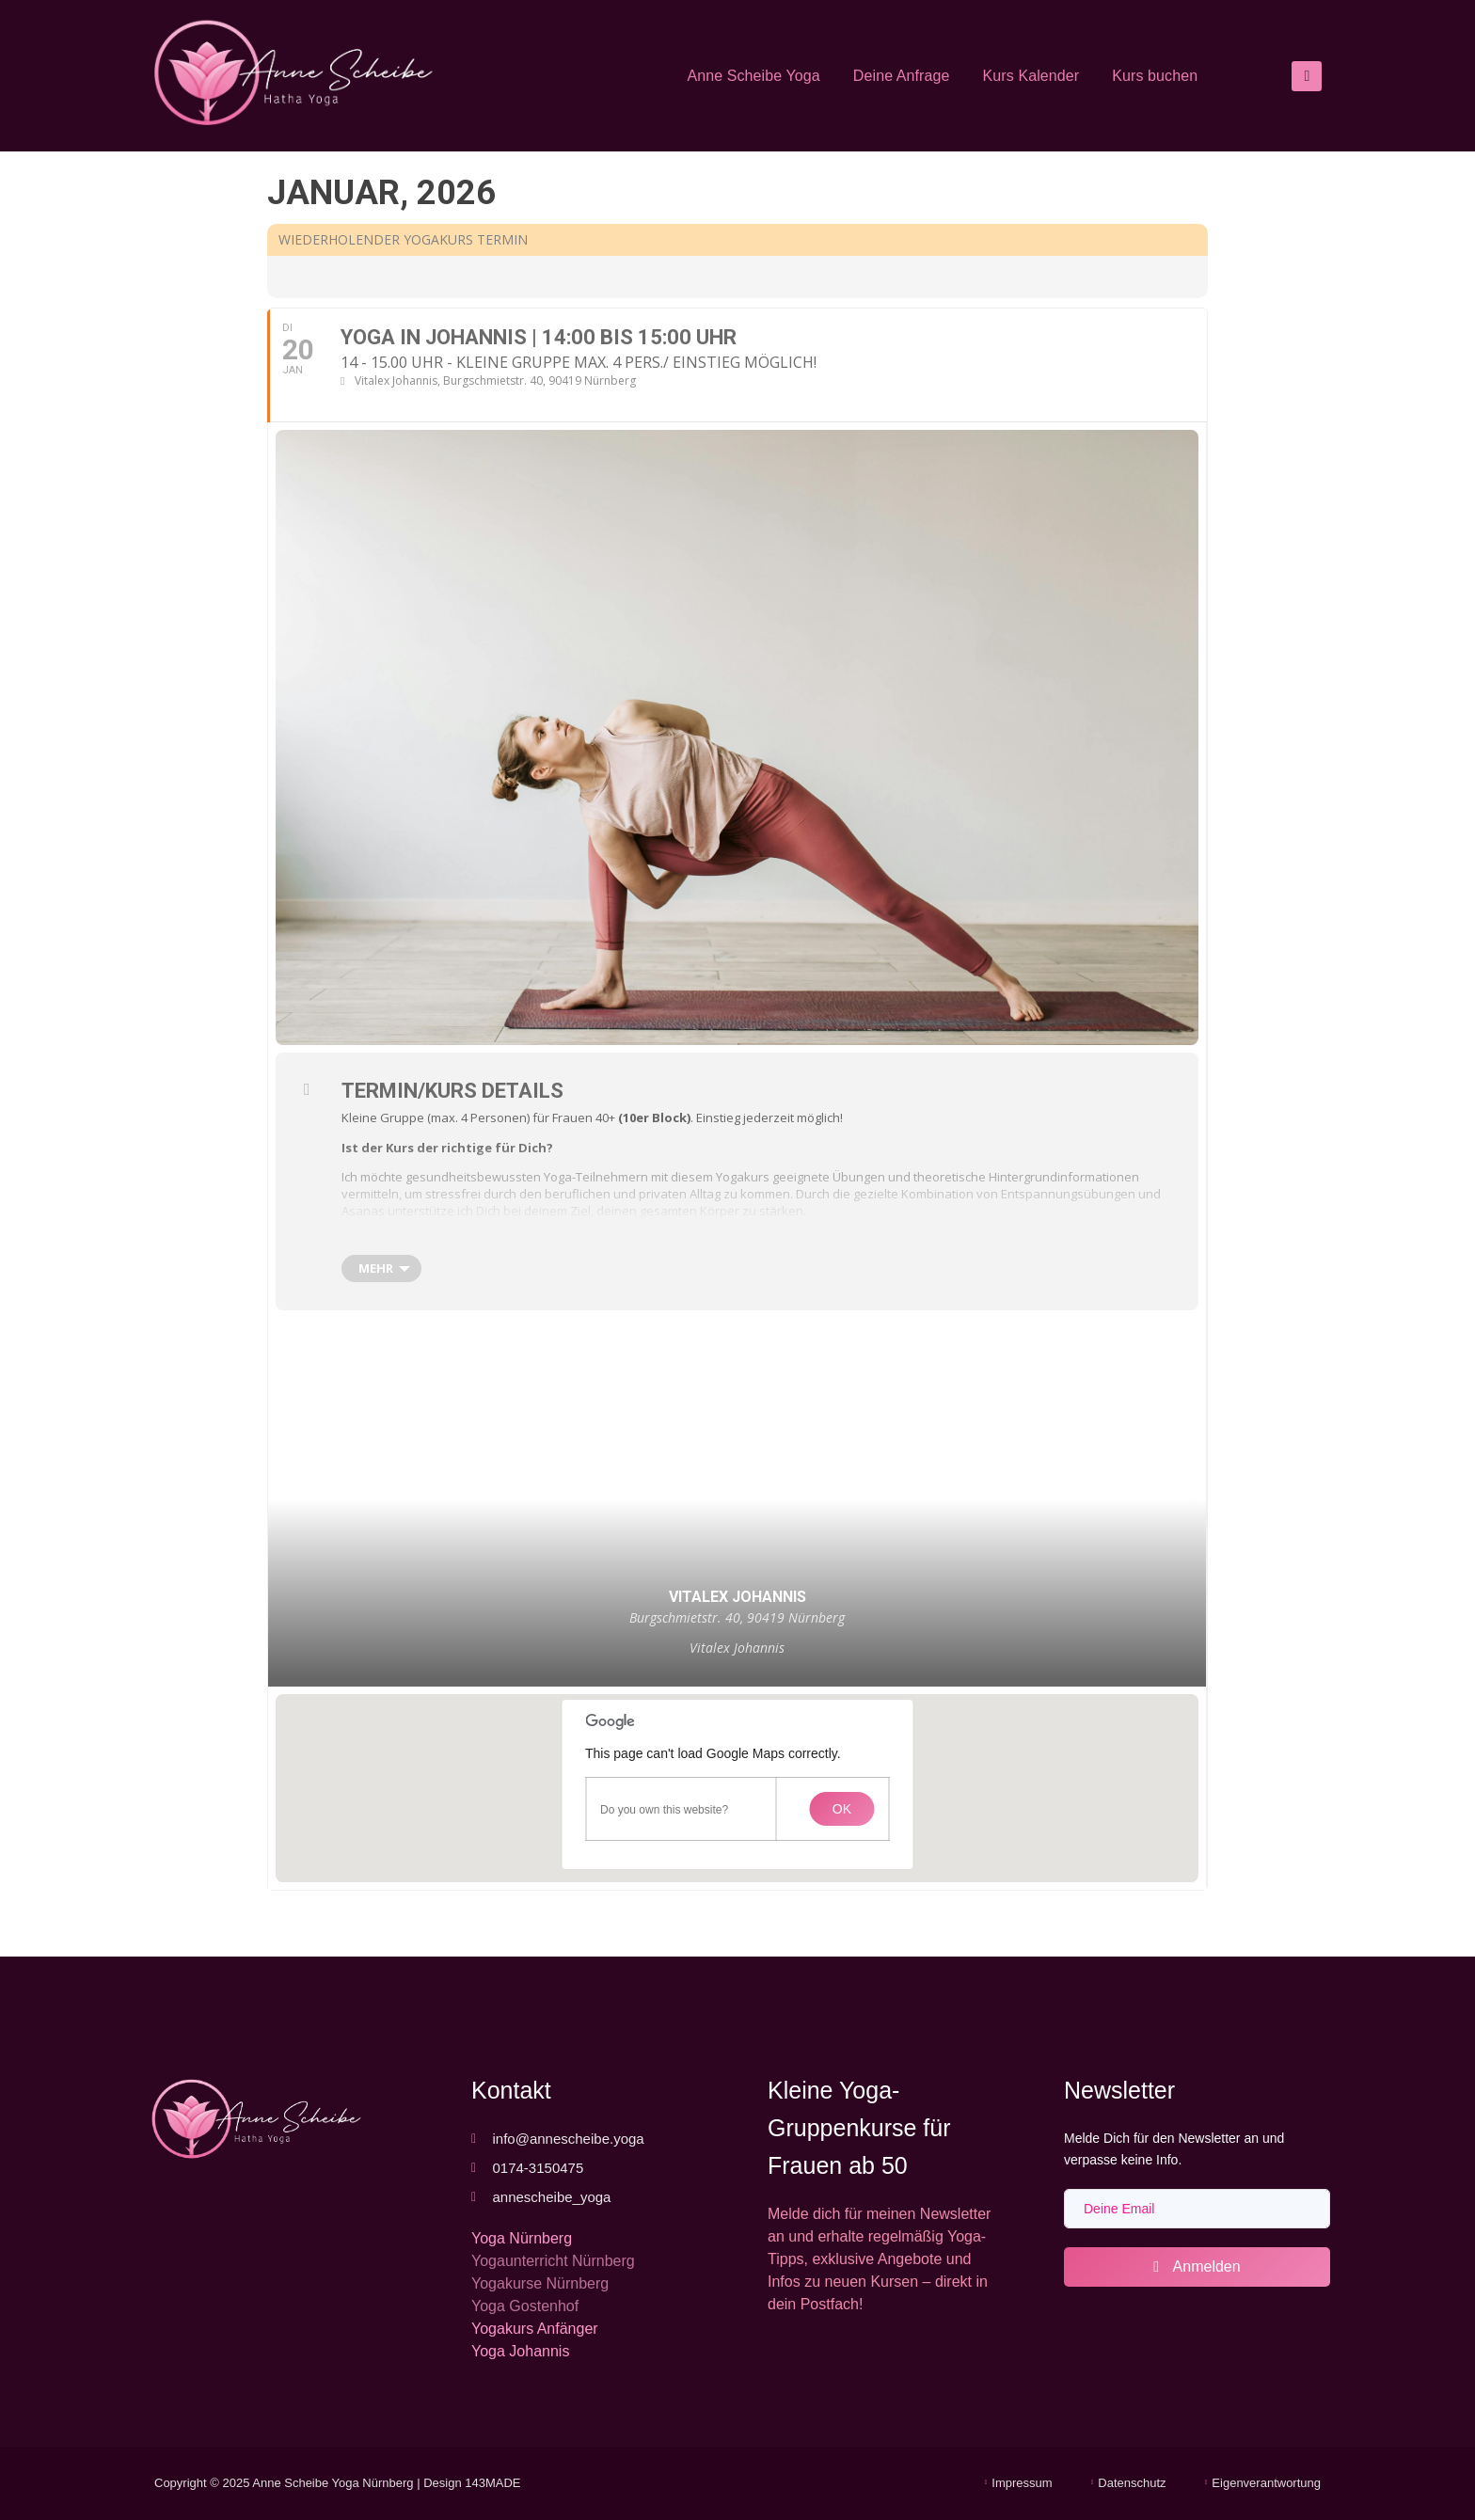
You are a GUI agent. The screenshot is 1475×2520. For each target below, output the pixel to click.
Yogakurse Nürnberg (540, 2283)
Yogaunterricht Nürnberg (553, 2261)
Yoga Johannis (520, 2351)
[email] (1197, 2208)
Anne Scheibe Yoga (753, 76)
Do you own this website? (664, 1809)
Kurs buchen (1154, 76)
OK (842, 1808)
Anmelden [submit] (1196, 2266)
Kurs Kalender (1031, 76)
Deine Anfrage (901, 76)
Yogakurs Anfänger (534, 2329)
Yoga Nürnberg (521, 2238)
